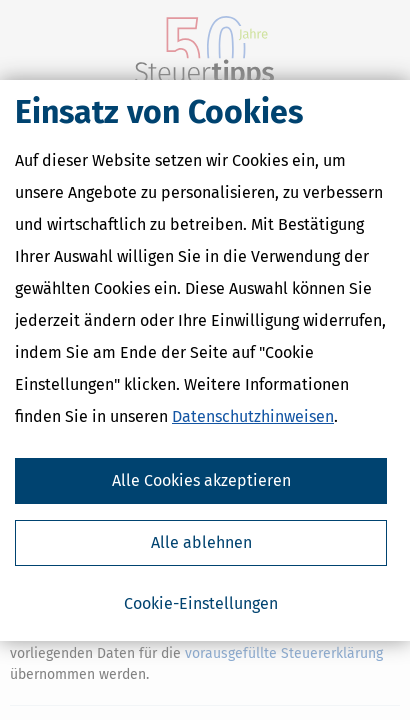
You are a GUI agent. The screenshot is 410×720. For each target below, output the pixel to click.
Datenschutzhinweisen (253, 416)
